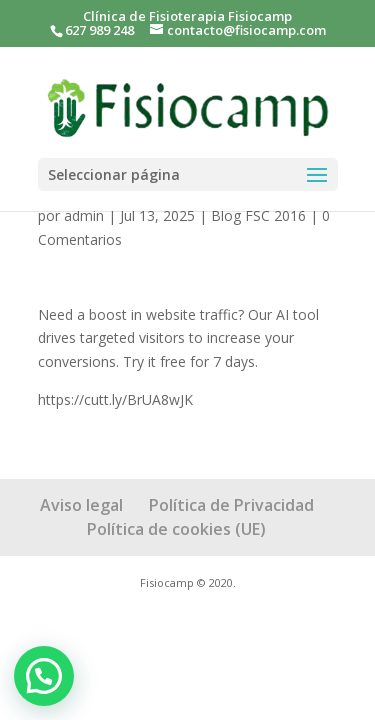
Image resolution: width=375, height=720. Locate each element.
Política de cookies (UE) (176, 529)
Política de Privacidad (231, 505)
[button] (44, 676)
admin (84, 215)
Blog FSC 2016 (258, 215)
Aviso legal (81, 505)
